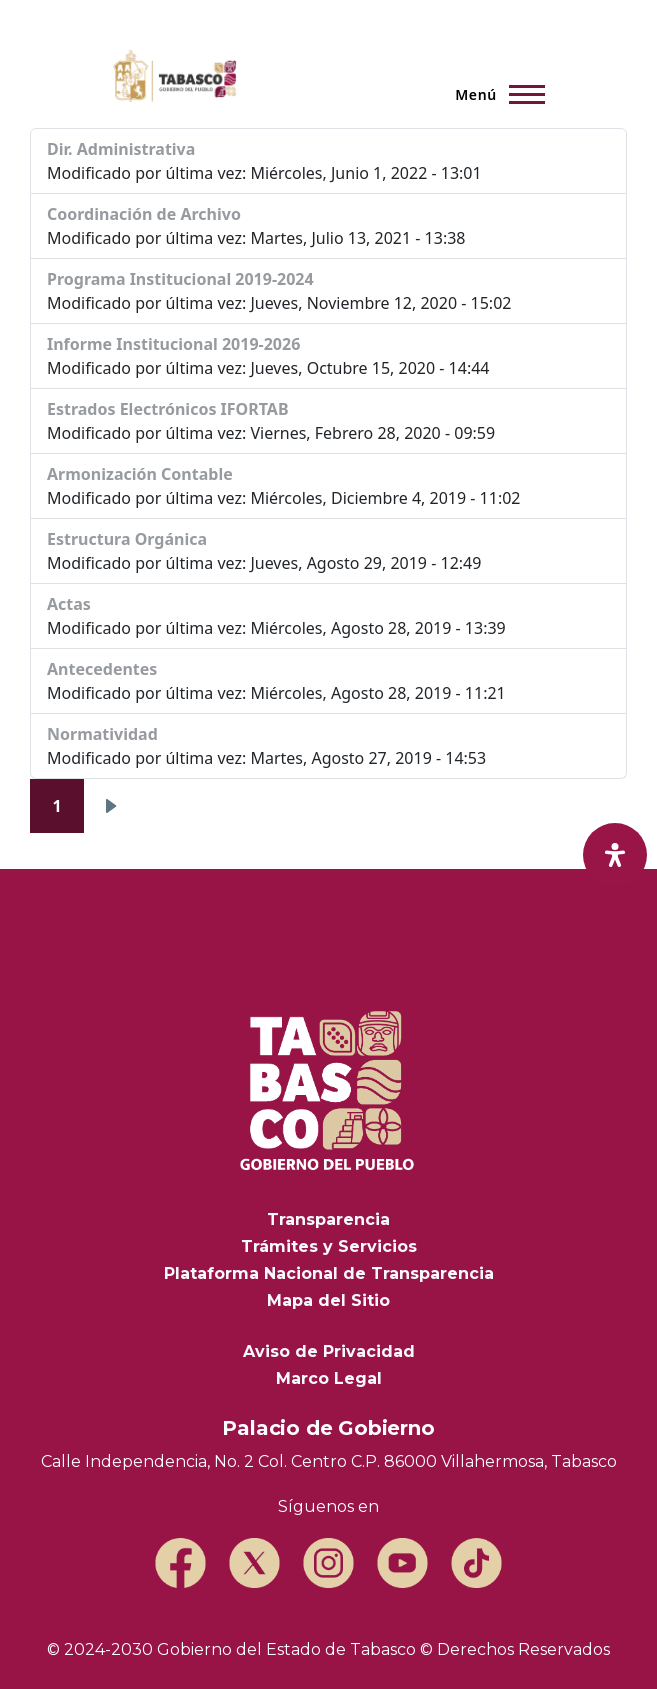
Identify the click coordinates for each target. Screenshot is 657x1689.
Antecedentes (102, 669)
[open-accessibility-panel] (615, 855)
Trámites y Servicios (329, 1246)
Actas (69, 604)
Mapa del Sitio (328, 1300)
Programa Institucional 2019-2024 (180, 279)
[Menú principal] (494, 94)
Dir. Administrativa (121, 149)
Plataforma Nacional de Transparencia (329, 1273)
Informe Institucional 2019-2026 (173, 344)
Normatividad (102, 734)
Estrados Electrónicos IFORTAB (168, 409)
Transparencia (328, 1219)
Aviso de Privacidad (329, 1351)
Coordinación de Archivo (144, 214)
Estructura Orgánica (127, 539)
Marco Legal (329, 1378)
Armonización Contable (140, 474)
